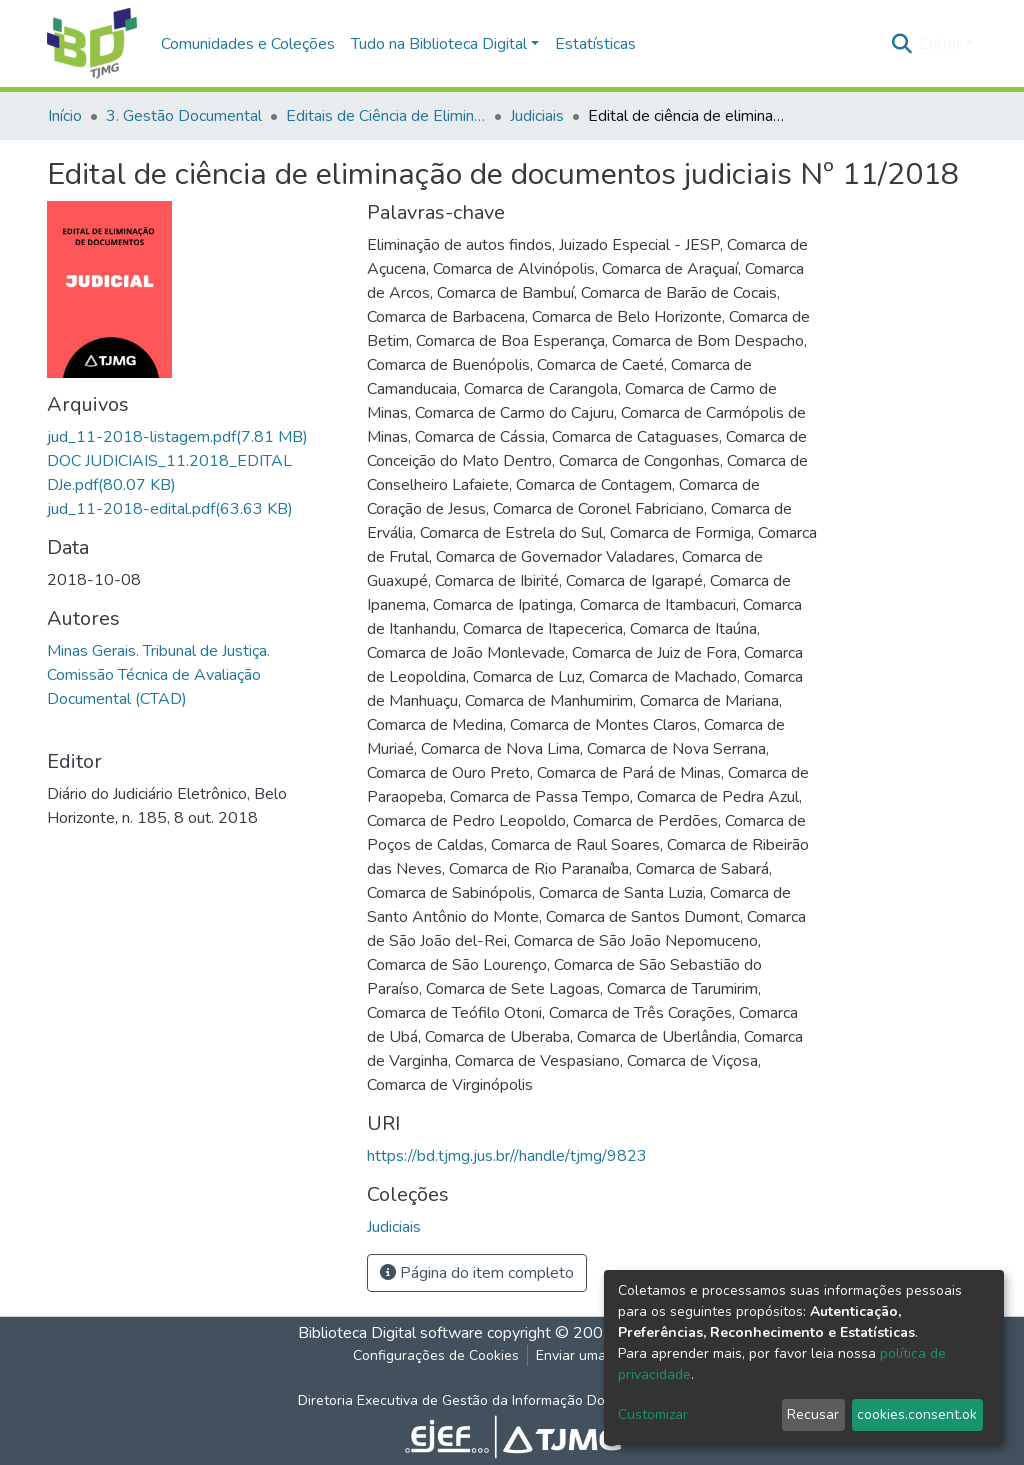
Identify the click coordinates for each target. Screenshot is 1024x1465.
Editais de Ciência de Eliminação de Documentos (386, 116)
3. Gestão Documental (184, 116)
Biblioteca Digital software (390, 1333)
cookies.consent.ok (917, 1414)
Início (65, 116)
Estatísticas (595, 44)
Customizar (653, 1414)
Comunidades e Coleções (248, 44)
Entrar (940, 44)
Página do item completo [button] (477, 1273)
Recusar (813, 1414)
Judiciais (537, 116)
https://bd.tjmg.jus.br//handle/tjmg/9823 (507, 1156)
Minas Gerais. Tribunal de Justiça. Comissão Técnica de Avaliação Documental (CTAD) (158, 675)
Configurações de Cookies (436, 1355)
